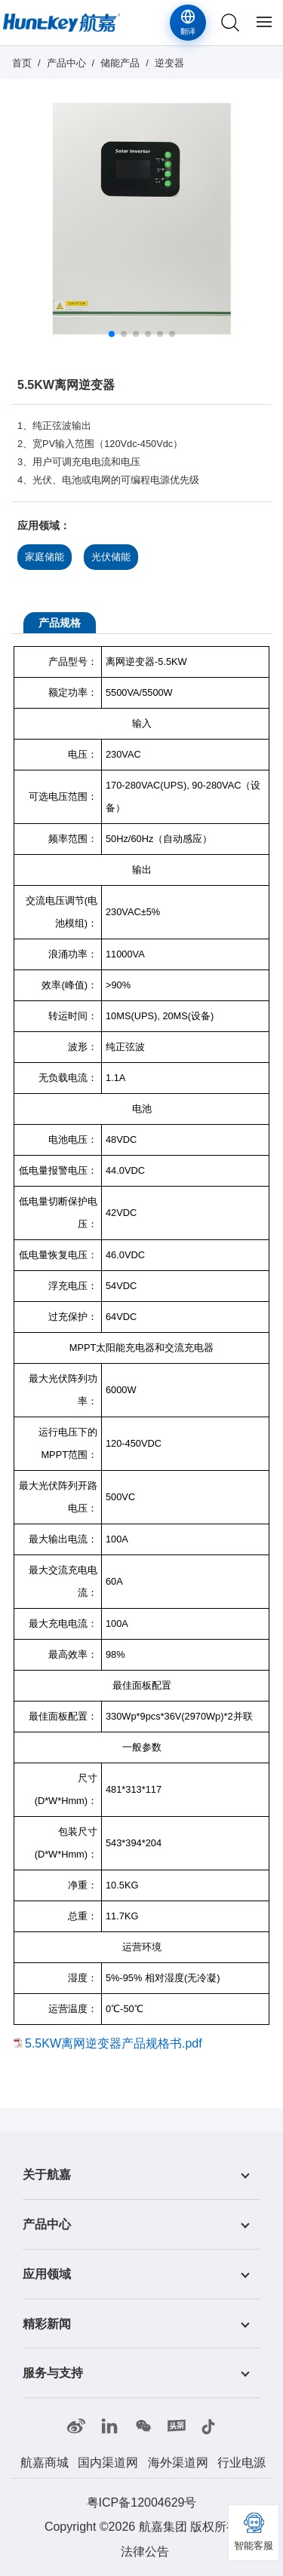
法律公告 (145, 2551)
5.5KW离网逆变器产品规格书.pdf (113, 2042)
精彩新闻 (47, 2323)
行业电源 (241, 2462)
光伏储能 (111, 556)
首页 (22, 63)
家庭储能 (44, 556)
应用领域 (47, 2274)
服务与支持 (53, 2372)
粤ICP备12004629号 (142, 2502)
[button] (112, 334)
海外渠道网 (178, 2462)
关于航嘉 (47, 2174)
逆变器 (169, 63)
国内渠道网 (108, 2462)
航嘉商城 (44, 2462)
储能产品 (120, 63)
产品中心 (66, 63)
